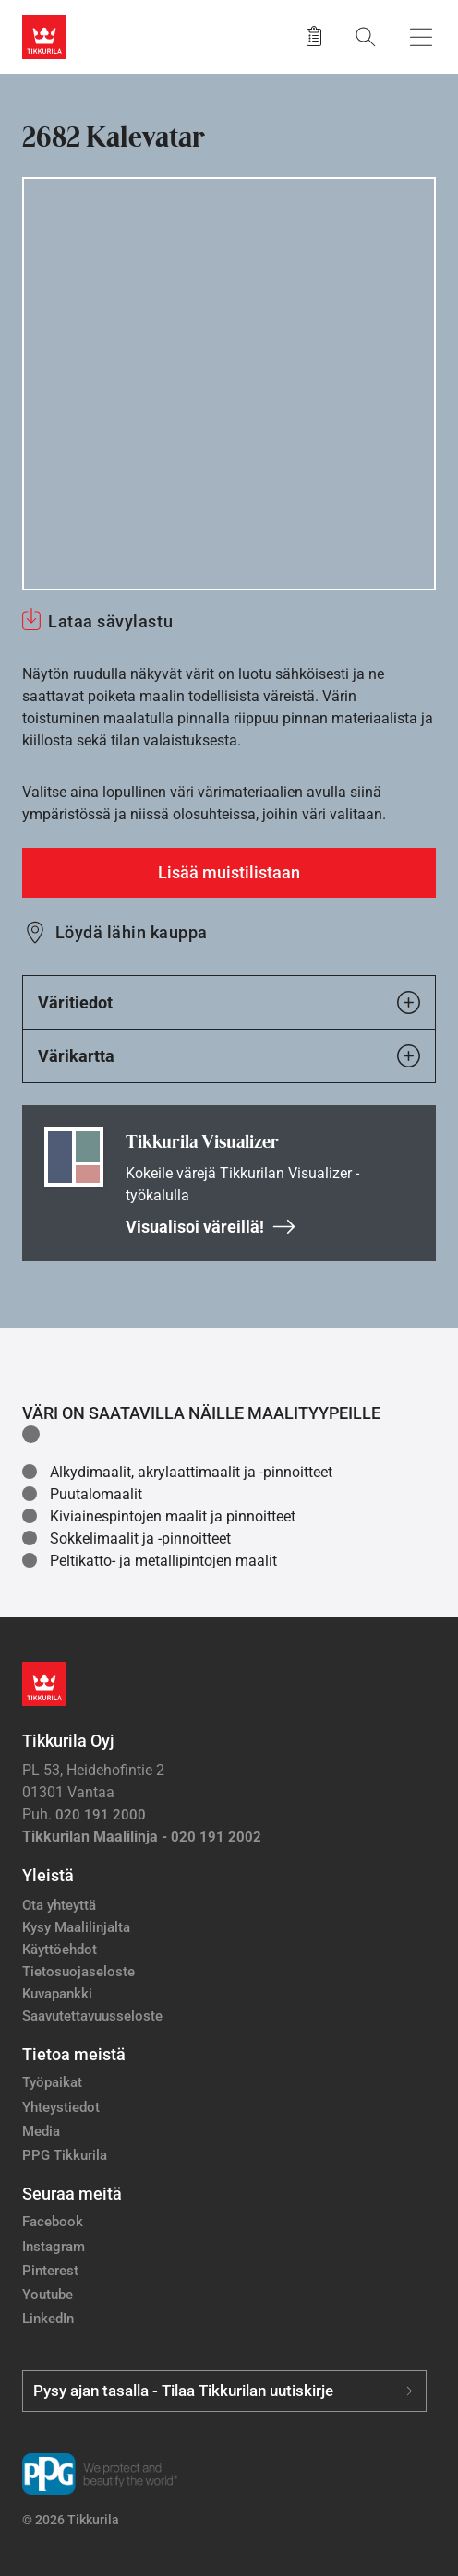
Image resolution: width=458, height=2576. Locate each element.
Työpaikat (52, 2082)
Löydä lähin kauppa (131, 932)
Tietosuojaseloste (78, 1971)
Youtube (47, 2294)
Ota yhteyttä (59, 1905)
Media (41, 2131)
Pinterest (50, 2270)
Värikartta (229, 1055)
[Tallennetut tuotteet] (314, 37)
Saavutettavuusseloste (92, 2016)
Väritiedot (229, 1002)
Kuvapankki (57, 1994)
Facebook (52, 2221)
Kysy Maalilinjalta (76, 1927)
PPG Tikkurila (64, 2155)
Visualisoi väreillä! (211, 1226)
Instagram (53, 2246)
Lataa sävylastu (110, 621)
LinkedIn (48, 2318)
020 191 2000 (100, 1815)
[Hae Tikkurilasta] (366, 36)
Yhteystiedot (61, 2107)
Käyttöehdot (59, 1949)
